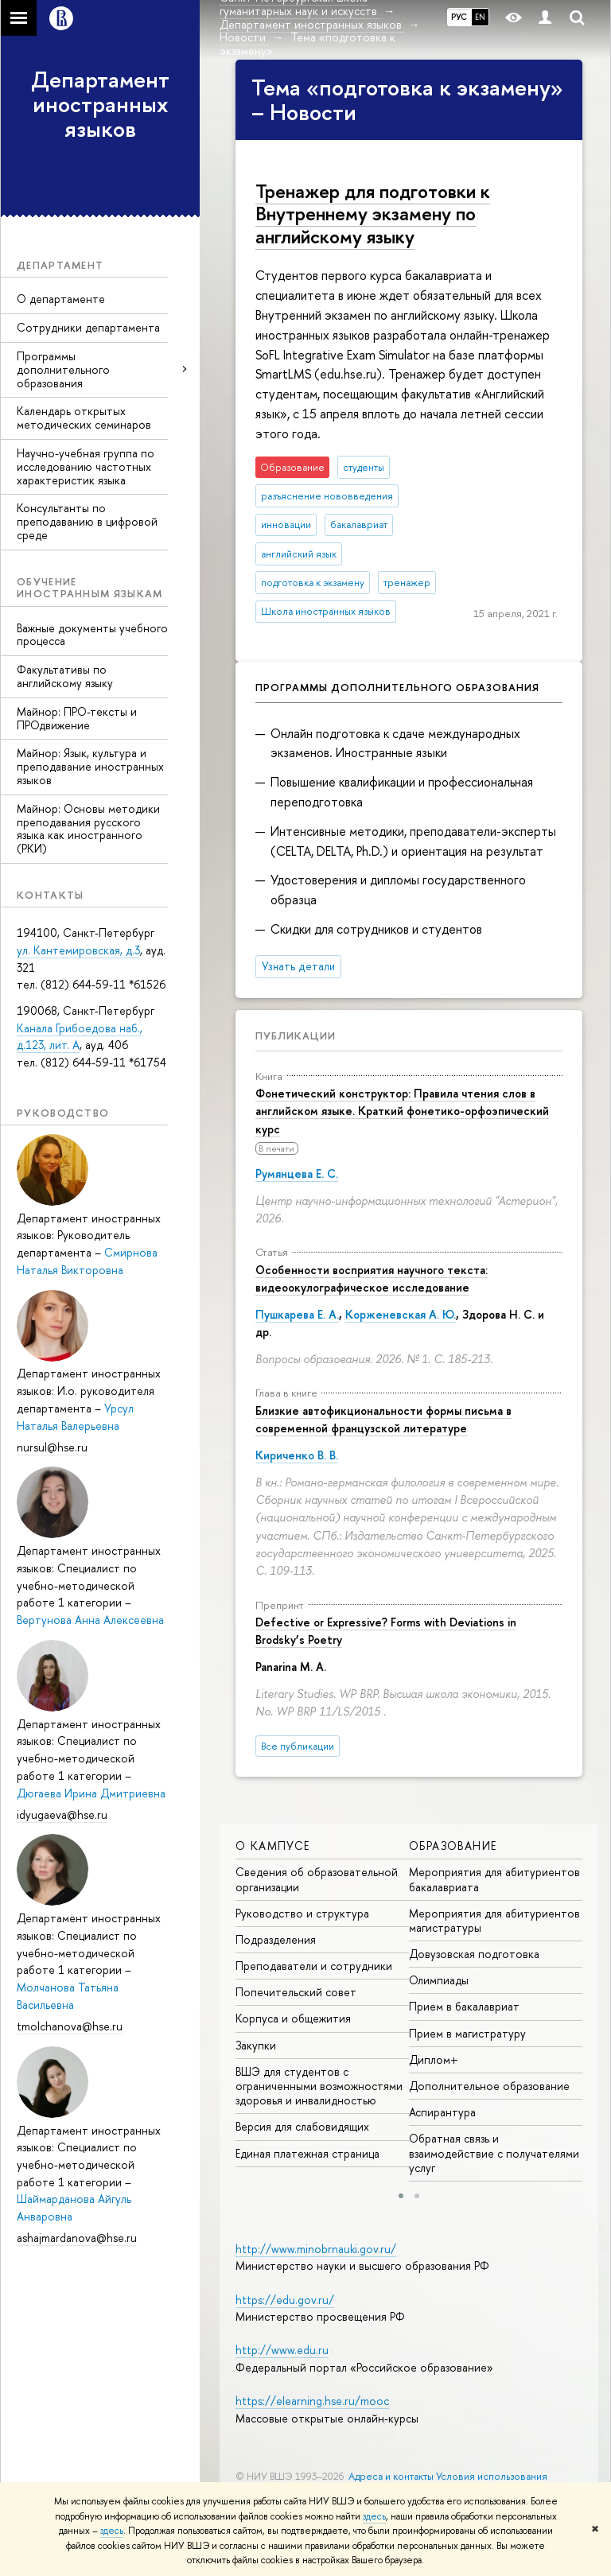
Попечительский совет (295, 1991)
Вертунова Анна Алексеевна (90, 1619)
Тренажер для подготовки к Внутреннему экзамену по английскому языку (372, 214)
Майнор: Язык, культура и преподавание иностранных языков (90, 766)
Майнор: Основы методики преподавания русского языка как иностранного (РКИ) (88, 828)
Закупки (255, 2045)
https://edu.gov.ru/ (284, 2299)
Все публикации (297, 1746)
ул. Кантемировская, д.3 (78, 950)
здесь (374, 2516)
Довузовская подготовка (474, 1953)
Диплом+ (433, 2059)
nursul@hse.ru (52, 1447)
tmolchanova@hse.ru (70, 2026)
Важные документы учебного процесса (92, 634)
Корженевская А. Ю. (400, 1314)
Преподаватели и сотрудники (313, 1965)
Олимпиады (439, 1979)
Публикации (295, 1035)
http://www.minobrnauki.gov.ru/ (315, 2248)
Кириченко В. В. (296, 1455)
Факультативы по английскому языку (65, 676)
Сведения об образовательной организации (316, 1879)
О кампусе (272, 1845)
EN (480, 16)
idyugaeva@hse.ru (62, 1814)
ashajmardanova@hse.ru (77, 2237)
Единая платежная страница (307, 2153)
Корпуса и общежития (293, 2018)
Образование (452, 1845)
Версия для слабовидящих (302, 2126)
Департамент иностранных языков (100, 104)
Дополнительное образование (489, 2085)
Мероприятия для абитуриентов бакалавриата (494, 1879)
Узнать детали (298, 966)
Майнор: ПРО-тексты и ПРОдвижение (77, 718)
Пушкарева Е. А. (297, 1314)
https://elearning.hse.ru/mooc (312, 2400)
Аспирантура (442, 2111)
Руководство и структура (302, 1913)
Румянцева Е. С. (296, 1173)
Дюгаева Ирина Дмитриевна (91, 1793)
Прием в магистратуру (467, 2033)
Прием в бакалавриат (464, 2006)
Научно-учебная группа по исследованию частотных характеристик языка (85, 466)
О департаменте (61, 298)
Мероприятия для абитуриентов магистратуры (494, 1920)
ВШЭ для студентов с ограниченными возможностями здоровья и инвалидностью (319, 2086)
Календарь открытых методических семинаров (84, 417)
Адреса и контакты (391, 2476)
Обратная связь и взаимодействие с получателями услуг (494, 2152)
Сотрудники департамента (88, 327)
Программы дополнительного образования (63, 369)
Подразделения (275, 1939)
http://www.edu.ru (282, 2349)
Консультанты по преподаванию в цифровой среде (87, 521)
